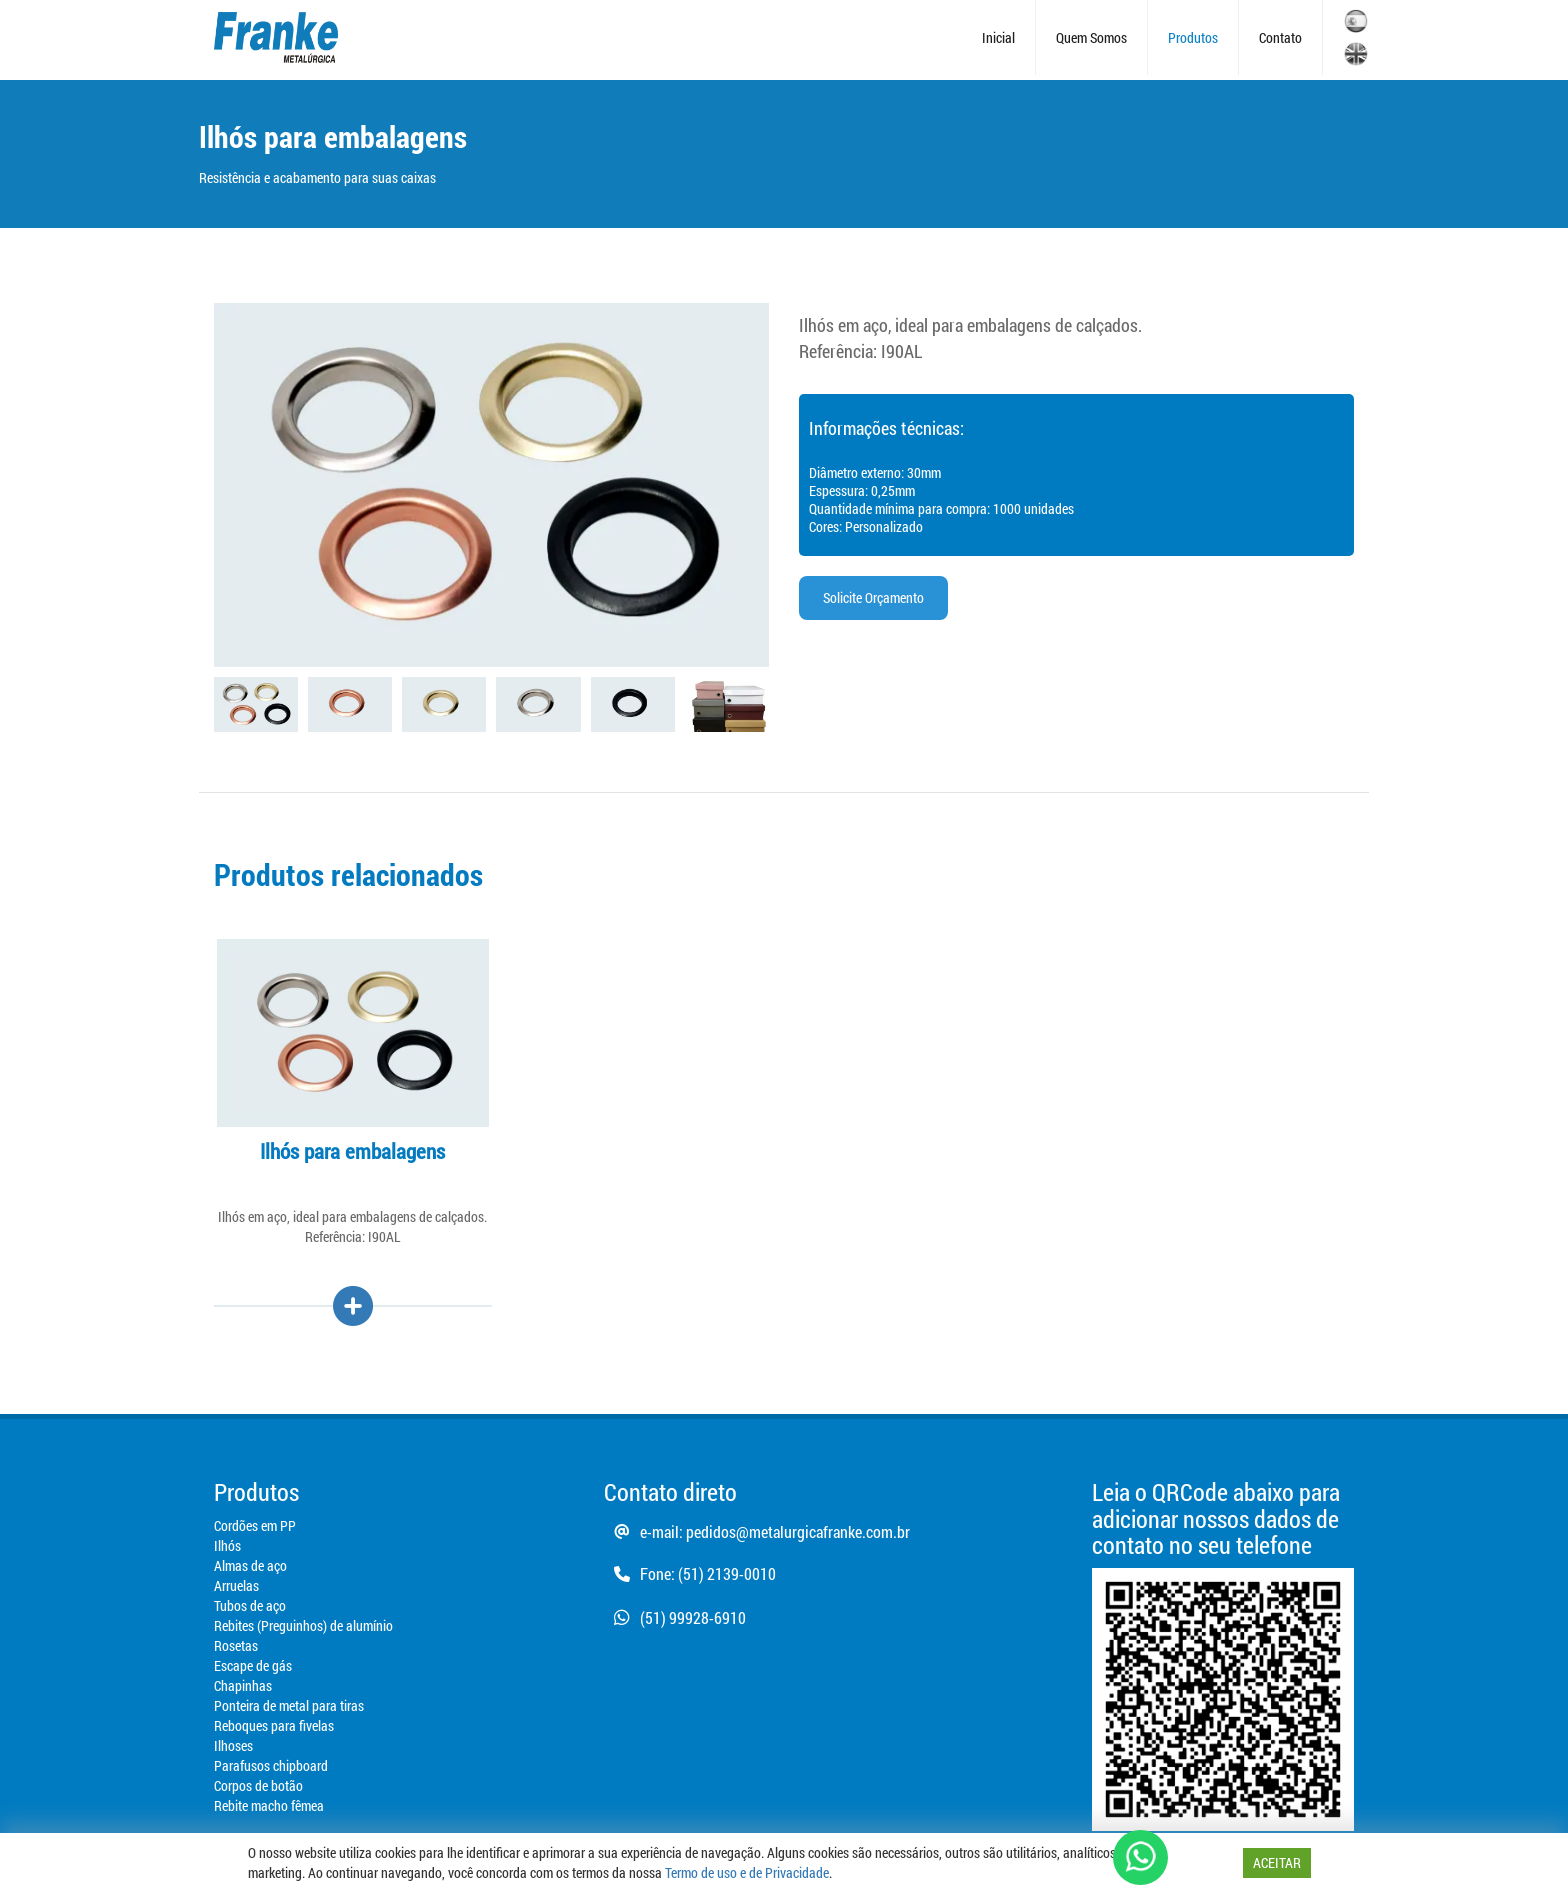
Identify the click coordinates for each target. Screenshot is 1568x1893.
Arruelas (236, 1585)
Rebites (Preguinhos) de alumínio (303, 1625)
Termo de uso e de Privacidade (747, 1872)
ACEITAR (1277, 1862)
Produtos (1193, 37)
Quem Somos (1091, 37)
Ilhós (227, 1545)
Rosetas (236, 1645)
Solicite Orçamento (873, 597)
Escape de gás (253, 1665)
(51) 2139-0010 (727, 1573)
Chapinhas (243, 1685)
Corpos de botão (258, 1785)
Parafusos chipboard (271, 1765)
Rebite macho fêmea (269, 1805)
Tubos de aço (250, 1605)
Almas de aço (250, 1565)
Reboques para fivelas (274, 1725)
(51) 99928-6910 (675, 1617)
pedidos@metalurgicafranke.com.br (798, 1531)
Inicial (998, 37)
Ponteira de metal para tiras (289, 1705)
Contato (1280, 37)
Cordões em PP (255, 1525)
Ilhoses (233, 1745)
